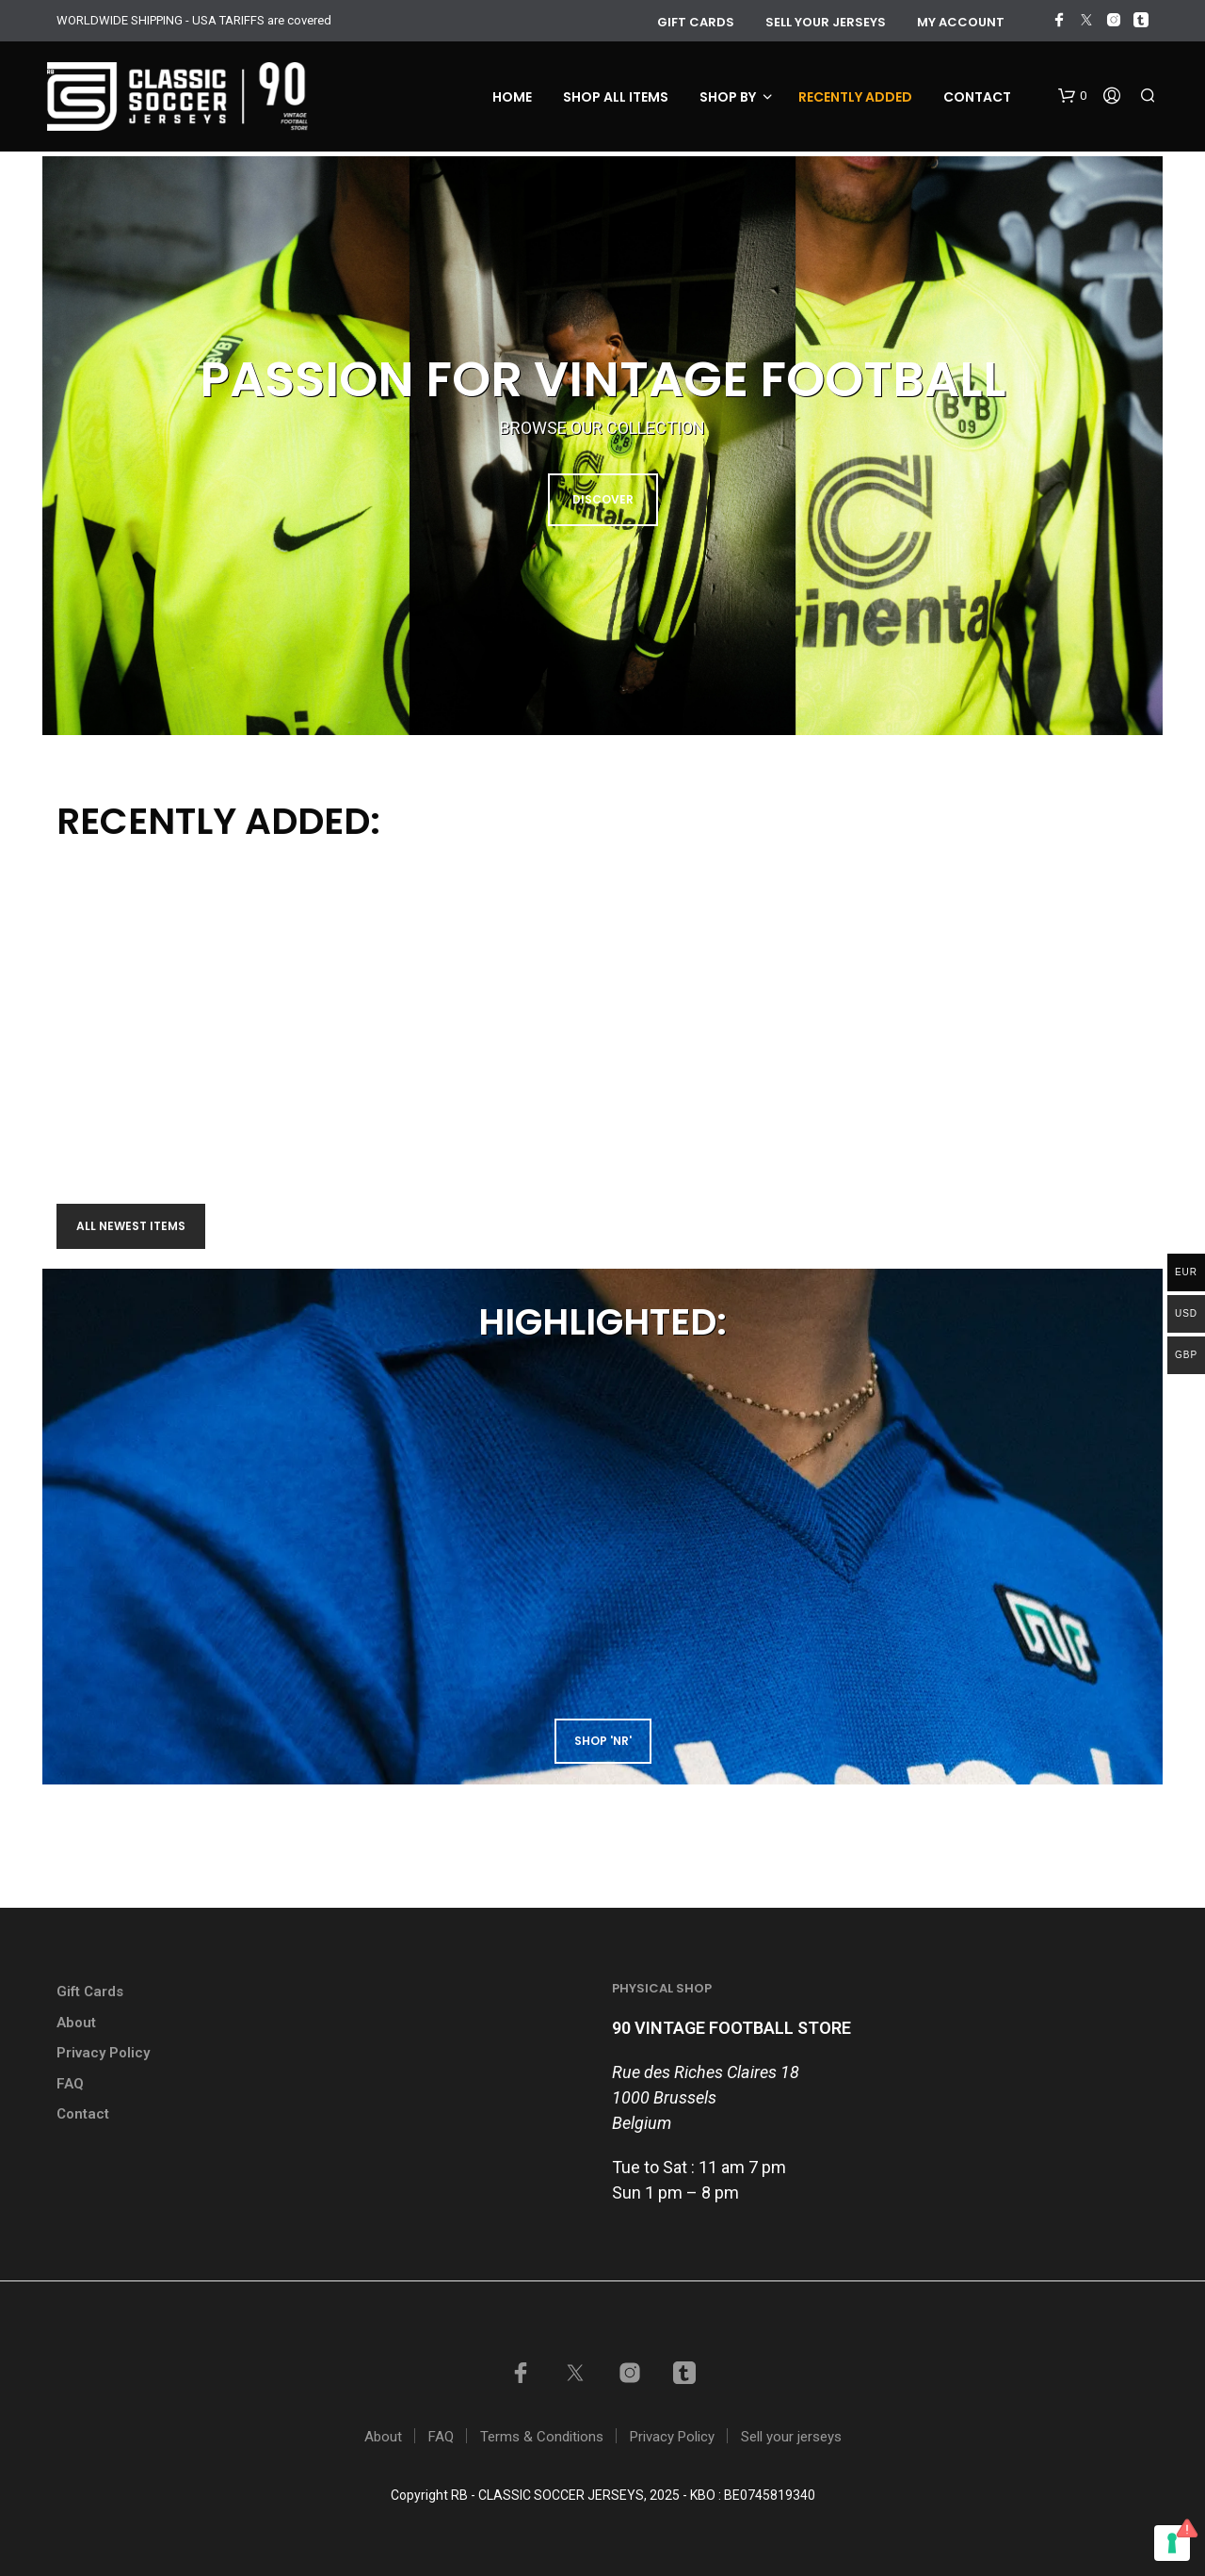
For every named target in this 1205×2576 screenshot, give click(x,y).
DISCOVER (603, 499)
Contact (977, 97)
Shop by (727, 97)
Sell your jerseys (825, 22)
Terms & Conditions (541, 2436)
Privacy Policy (103, 2052)
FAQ (70, 2083)
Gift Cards (89, 1991)
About (76, 2022)
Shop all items (615, 97)
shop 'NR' (603, 1741)
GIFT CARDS (695, 22)
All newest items (130, 1226)
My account (960, 22)
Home (512, 97)
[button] (1072, 96)
